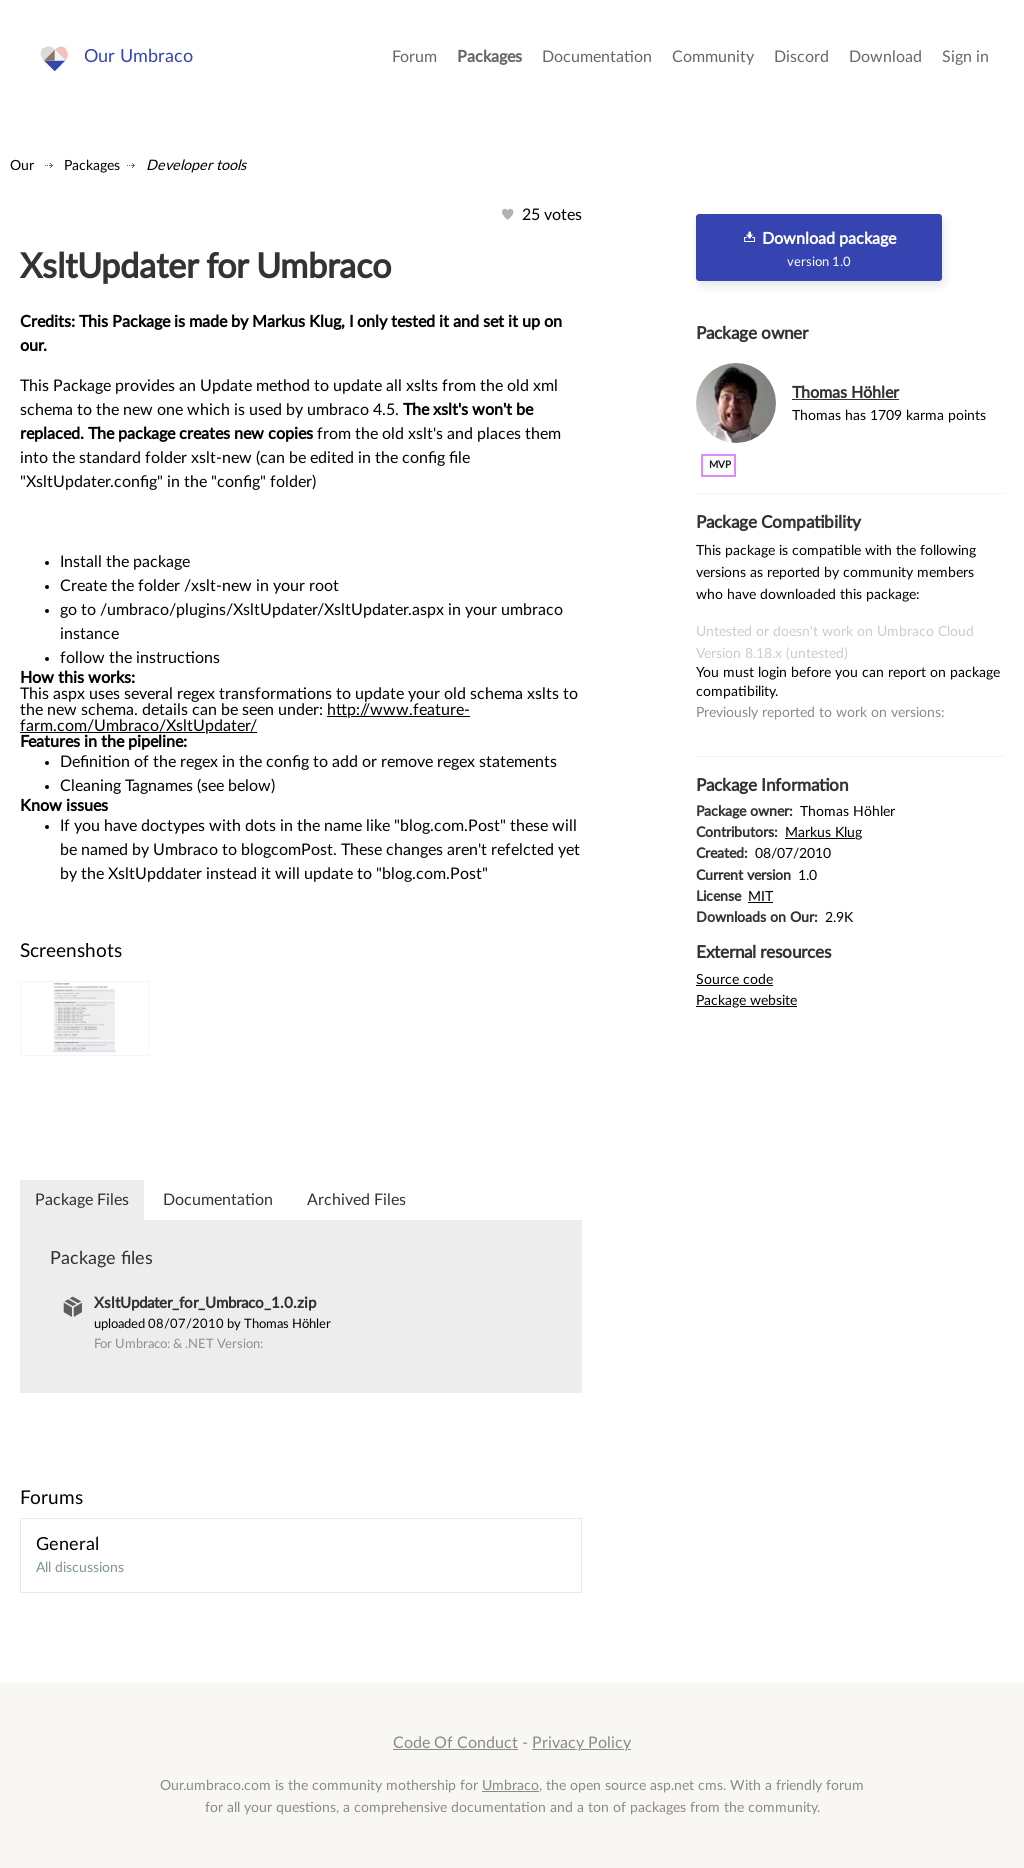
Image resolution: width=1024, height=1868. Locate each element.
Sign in (965, 60)
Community (713, 60)
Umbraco (510, 1785)
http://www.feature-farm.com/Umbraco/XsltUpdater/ (245, 718)
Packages (489, 60)
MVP (720, 465)
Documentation (597, 60)
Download (885, 60)
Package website (746, 1000)
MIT (760, 896)
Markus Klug (823, 832)
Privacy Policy (581, 1743)
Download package (819, 249)
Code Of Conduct (455, 1743)
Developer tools (196, 165)
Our (22, 165)
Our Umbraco (139, 59)
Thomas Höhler (845, 393)
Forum (414, 60)
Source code (734, 979)
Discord (801, 60)
